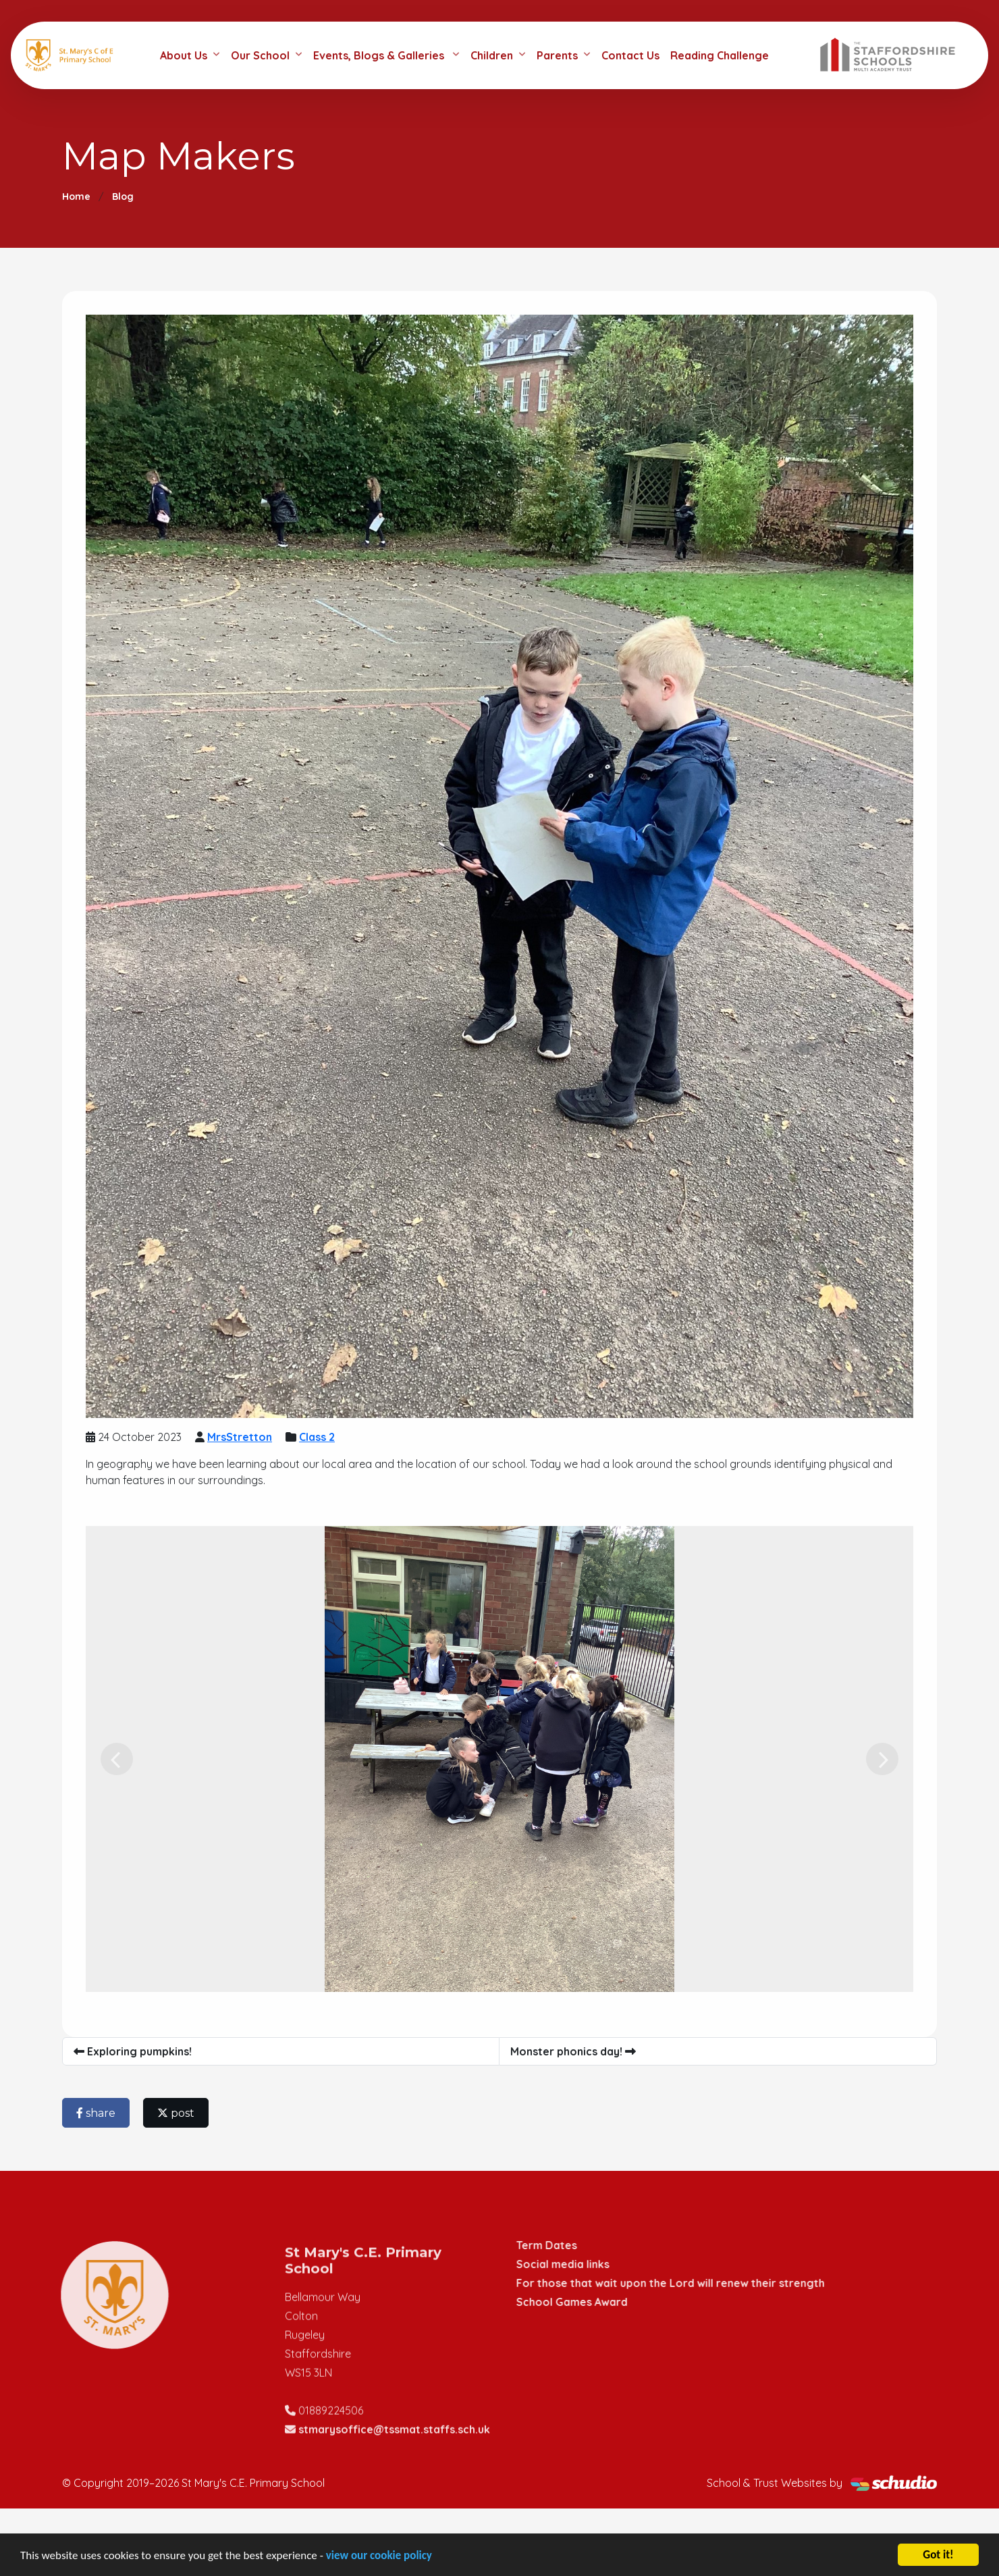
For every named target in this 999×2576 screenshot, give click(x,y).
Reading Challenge (719, 55)
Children (491, 55)
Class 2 (317, 1437)
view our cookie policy (379, 2555)
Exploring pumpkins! (133, 2051)
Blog (123, 196)
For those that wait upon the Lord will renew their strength (683, 2283)
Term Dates (559, 2245)
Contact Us (630, 55)
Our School (260, 55)
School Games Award (585, 2302)
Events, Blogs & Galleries (380, 55)
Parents (557, 55)
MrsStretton (239, 1437)
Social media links (575, 2264)
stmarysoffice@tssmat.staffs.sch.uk (394, 2442)
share (95, 2113)
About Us (183, 55)
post (175, 2113)
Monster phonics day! (573, 2051)
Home (76, 196)
